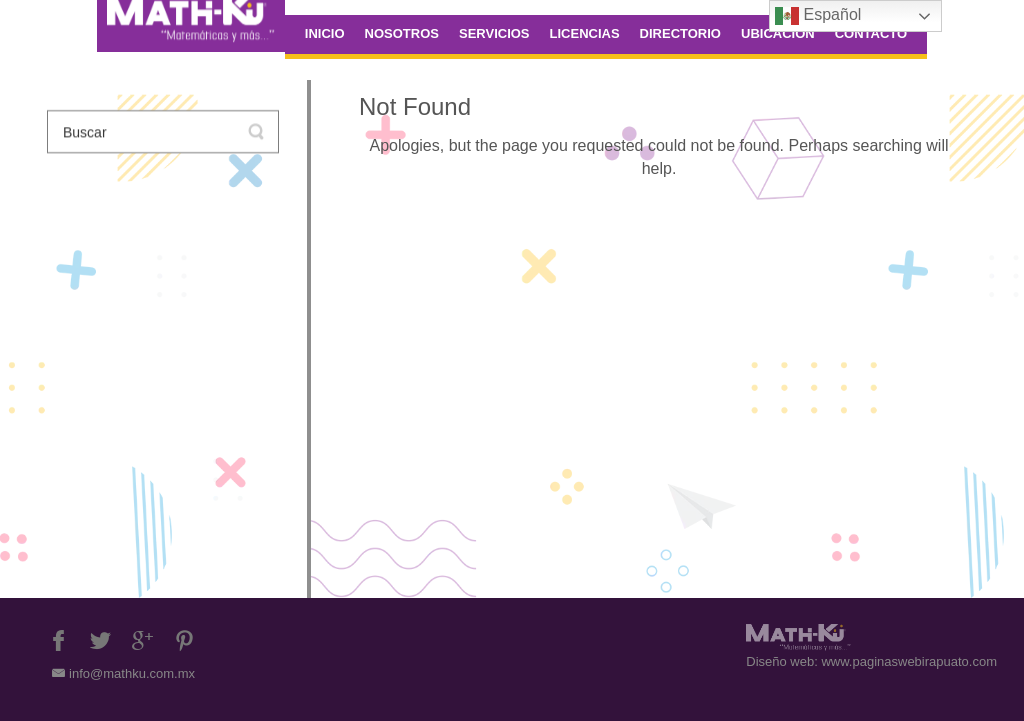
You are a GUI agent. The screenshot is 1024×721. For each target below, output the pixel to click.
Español (818, 16)
